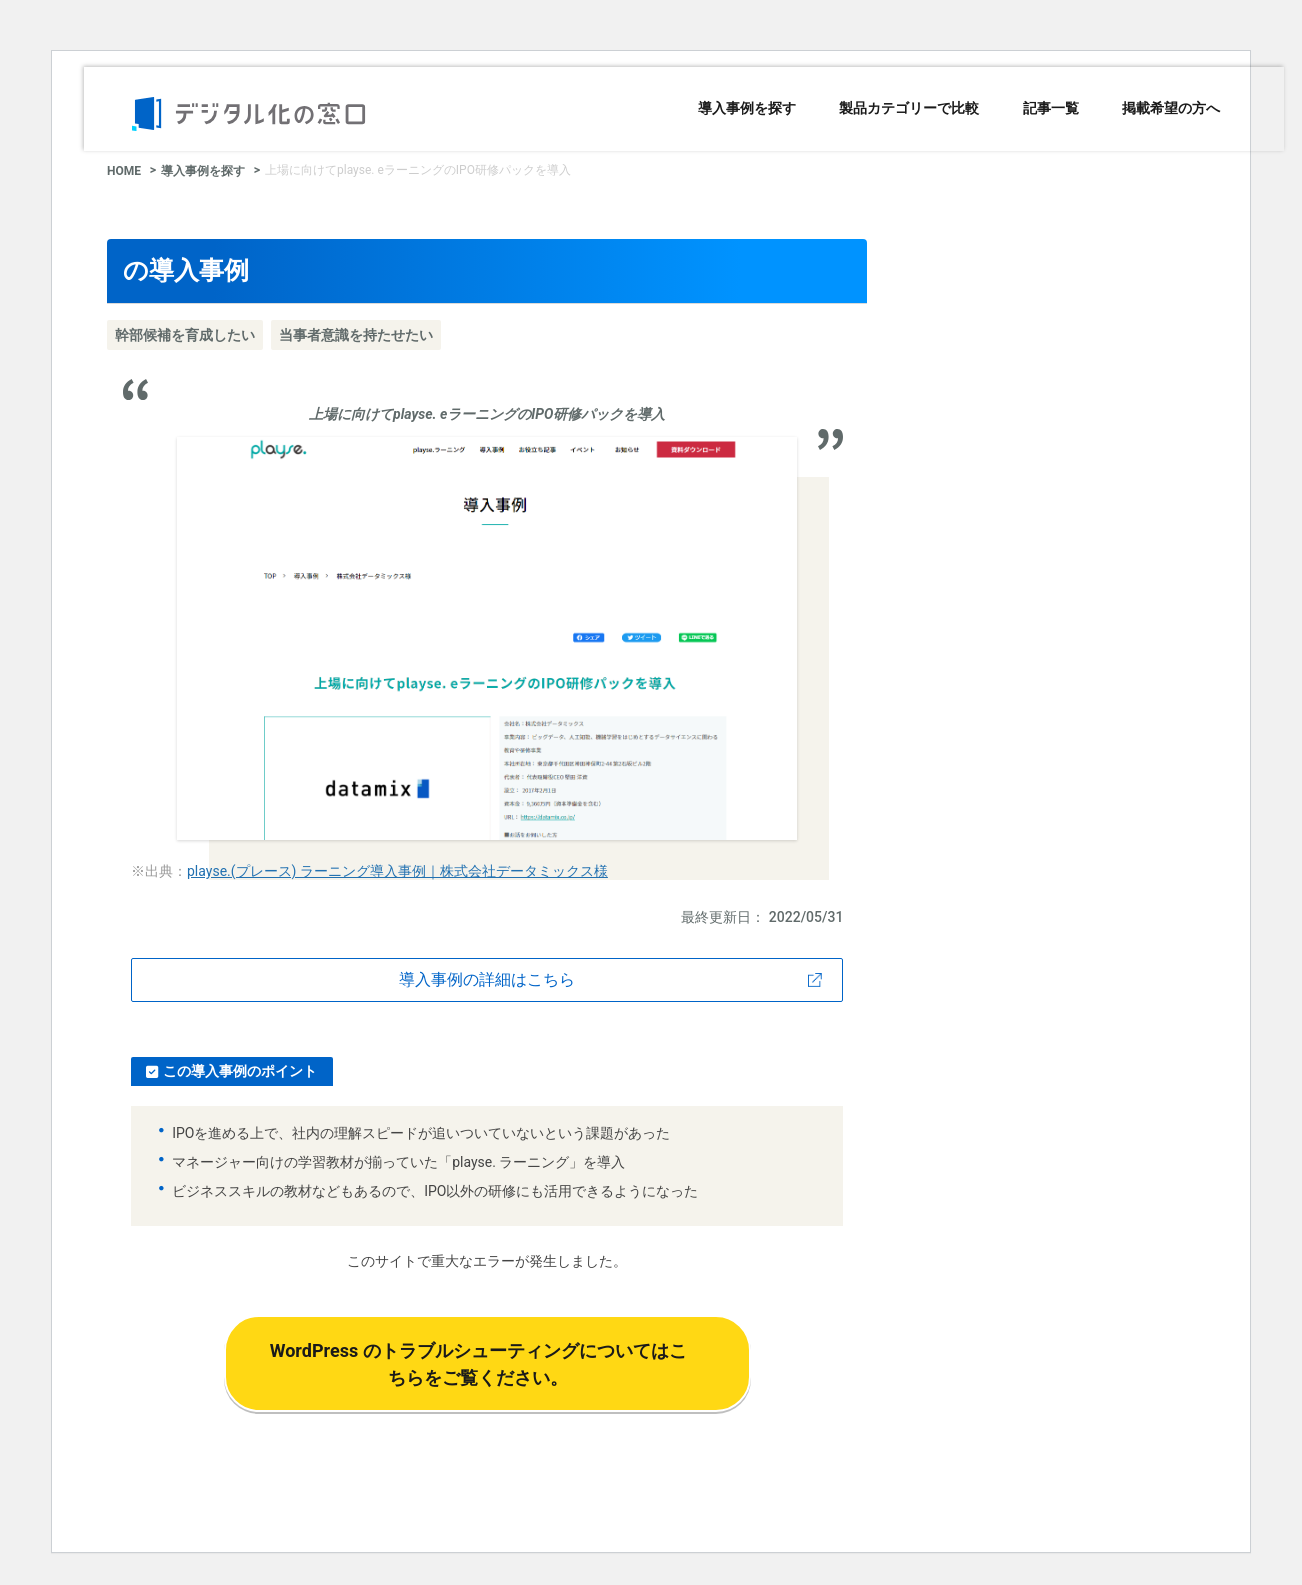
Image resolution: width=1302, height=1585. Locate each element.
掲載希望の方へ (1171, 108)
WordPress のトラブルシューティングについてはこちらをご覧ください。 (478, 1364)
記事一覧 (1051, 108)
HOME (124, 171)
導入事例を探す (747, 108)
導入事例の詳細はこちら (487, 979)
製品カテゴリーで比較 (909, 108)
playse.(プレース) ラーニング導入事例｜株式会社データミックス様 (397, 871)
